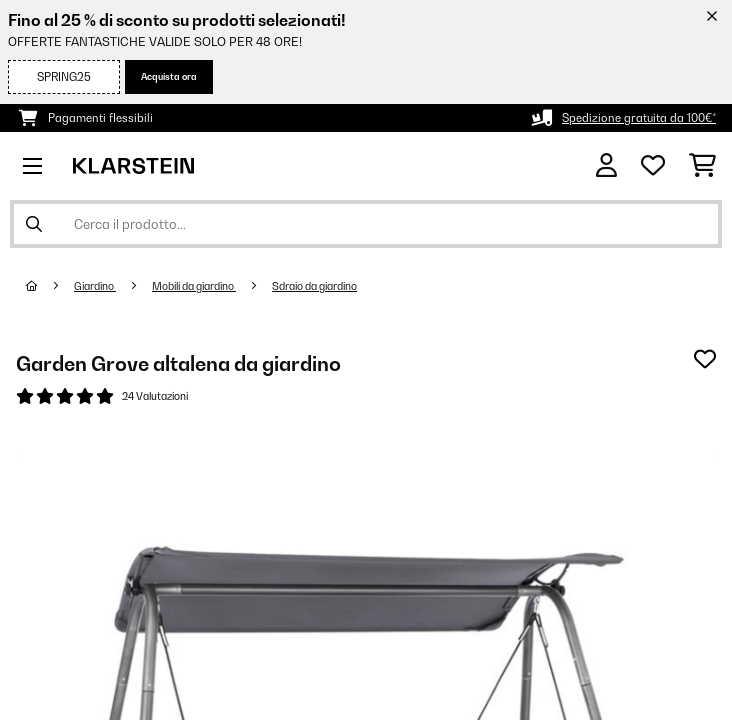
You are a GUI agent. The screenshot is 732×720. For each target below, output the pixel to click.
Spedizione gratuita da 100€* (639, 118)
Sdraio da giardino (314, 286)
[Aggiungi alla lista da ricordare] (705, 359)
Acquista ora (169, 76)
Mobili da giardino (194, 286)
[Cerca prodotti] (366, 224)
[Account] (606, 165)
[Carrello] (702, 166)
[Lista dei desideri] (653, 166)
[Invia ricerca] (34, 224)
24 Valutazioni (155, 396)
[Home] (50, 286)
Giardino (95, 286)
